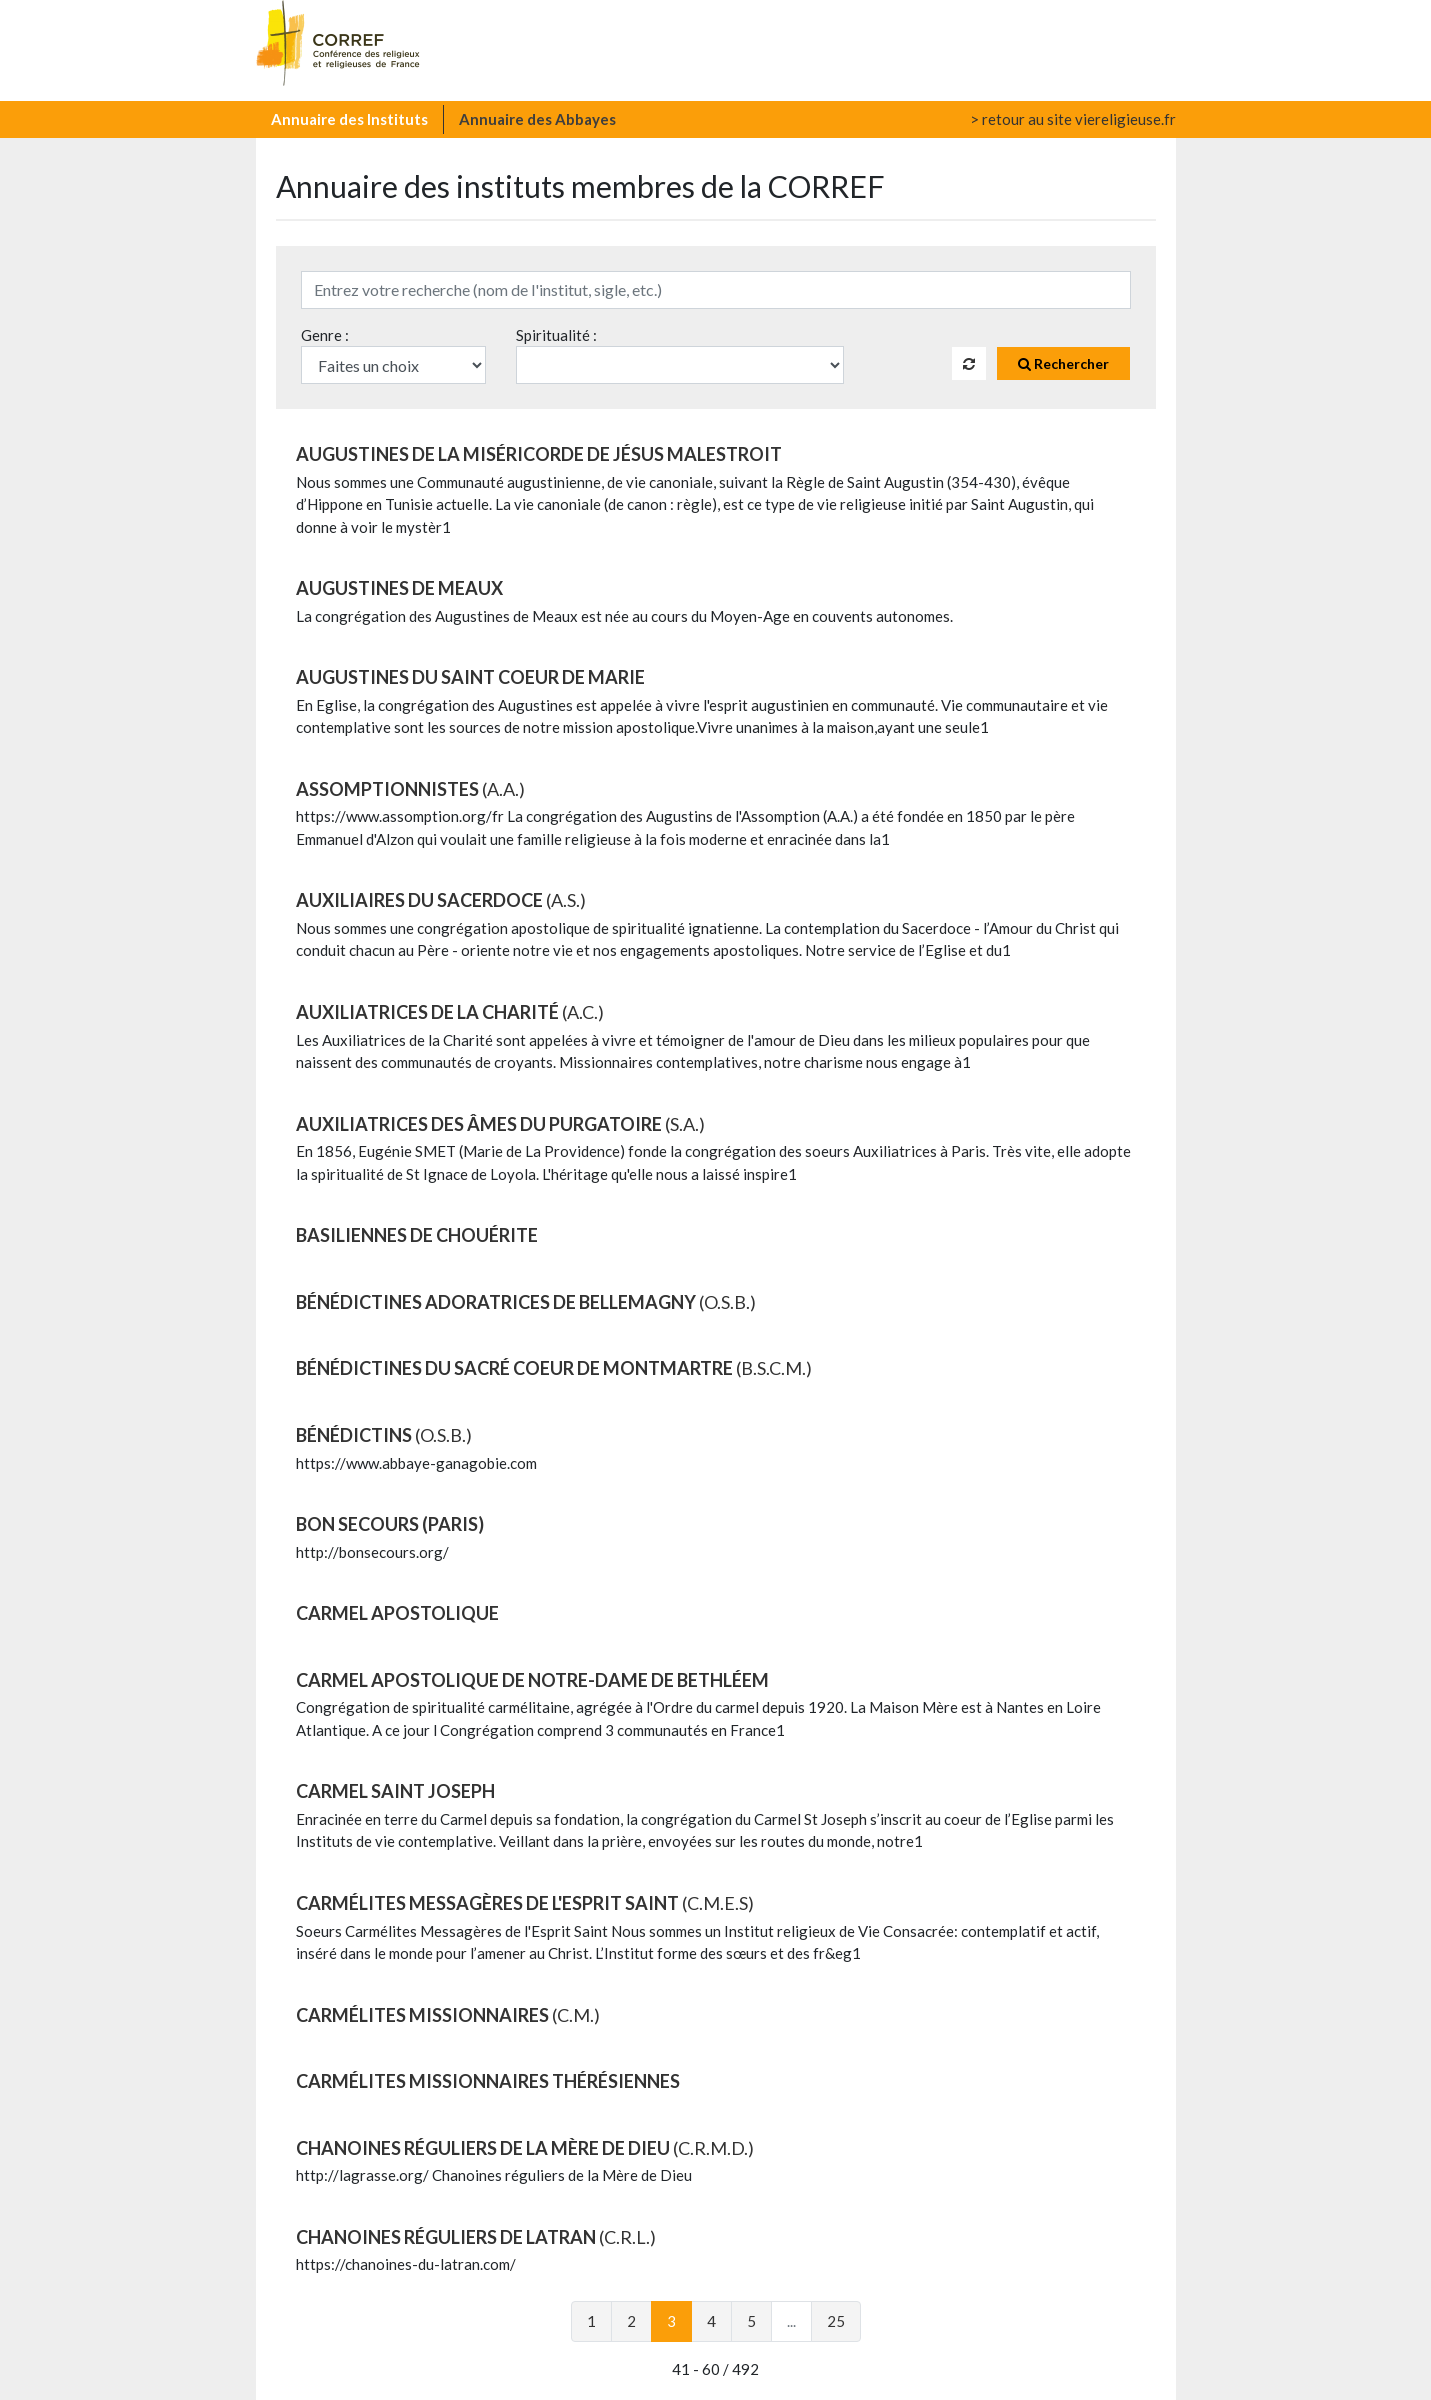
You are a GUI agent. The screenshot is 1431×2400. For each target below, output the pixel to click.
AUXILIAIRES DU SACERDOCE (441, 900)
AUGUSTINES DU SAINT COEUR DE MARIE (470, 677)
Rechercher (1063, 363)
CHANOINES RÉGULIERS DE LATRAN (476, 2237)
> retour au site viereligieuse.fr (1073, 119)
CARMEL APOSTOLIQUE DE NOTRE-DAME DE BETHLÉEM (532, 1680)
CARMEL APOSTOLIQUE (397, 1613)
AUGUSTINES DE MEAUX (399, 588)
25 (836, 2321)
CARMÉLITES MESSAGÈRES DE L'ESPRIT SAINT (525, 1903)
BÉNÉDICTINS (384, 1435)
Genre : (325, 335)
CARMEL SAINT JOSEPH (395, 1791)
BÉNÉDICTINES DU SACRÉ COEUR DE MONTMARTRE (554, 1368)
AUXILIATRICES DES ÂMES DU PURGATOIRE (500, 1124)
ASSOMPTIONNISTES (410, 789)
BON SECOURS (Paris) (390, 1524)
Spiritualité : (556, 335)
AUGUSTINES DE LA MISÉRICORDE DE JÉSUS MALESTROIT (539, 454)
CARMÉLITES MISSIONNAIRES (448, 2015)
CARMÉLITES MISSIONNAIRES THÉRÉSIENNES (488, 2081)
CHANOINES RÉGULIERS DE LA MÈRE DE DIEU (525, 2148)
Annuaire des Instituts (349, 119)
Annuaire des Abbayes (537, 119)
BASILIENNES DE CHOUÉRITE (417, 1235)
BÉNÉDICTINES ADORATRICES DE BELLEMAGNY (526, 1302)
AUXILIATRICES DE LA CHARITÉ (450, 1012)
